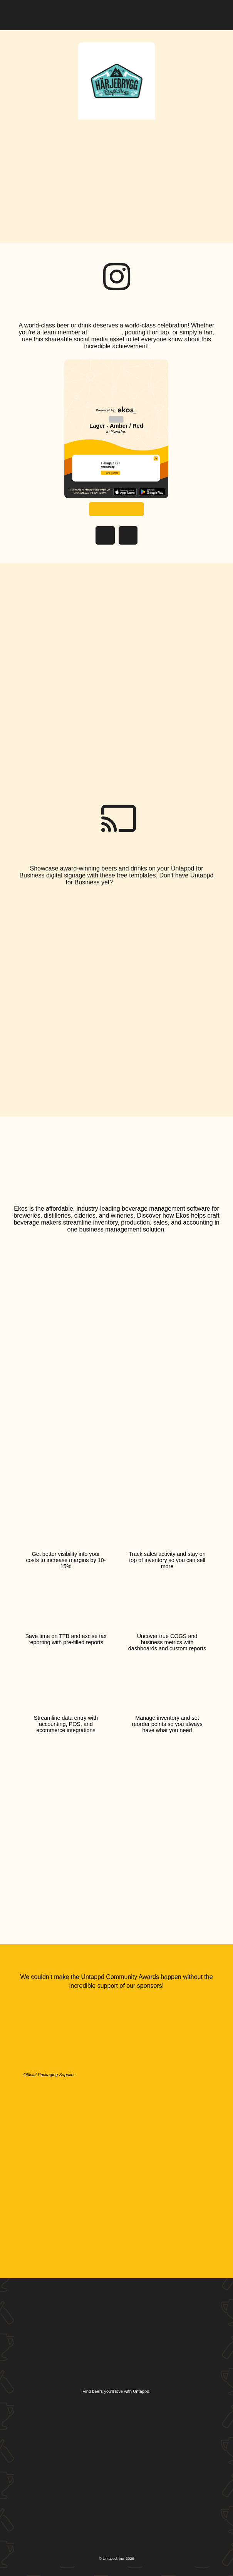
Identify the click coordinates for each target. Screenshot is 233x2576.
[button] (213, 13)
